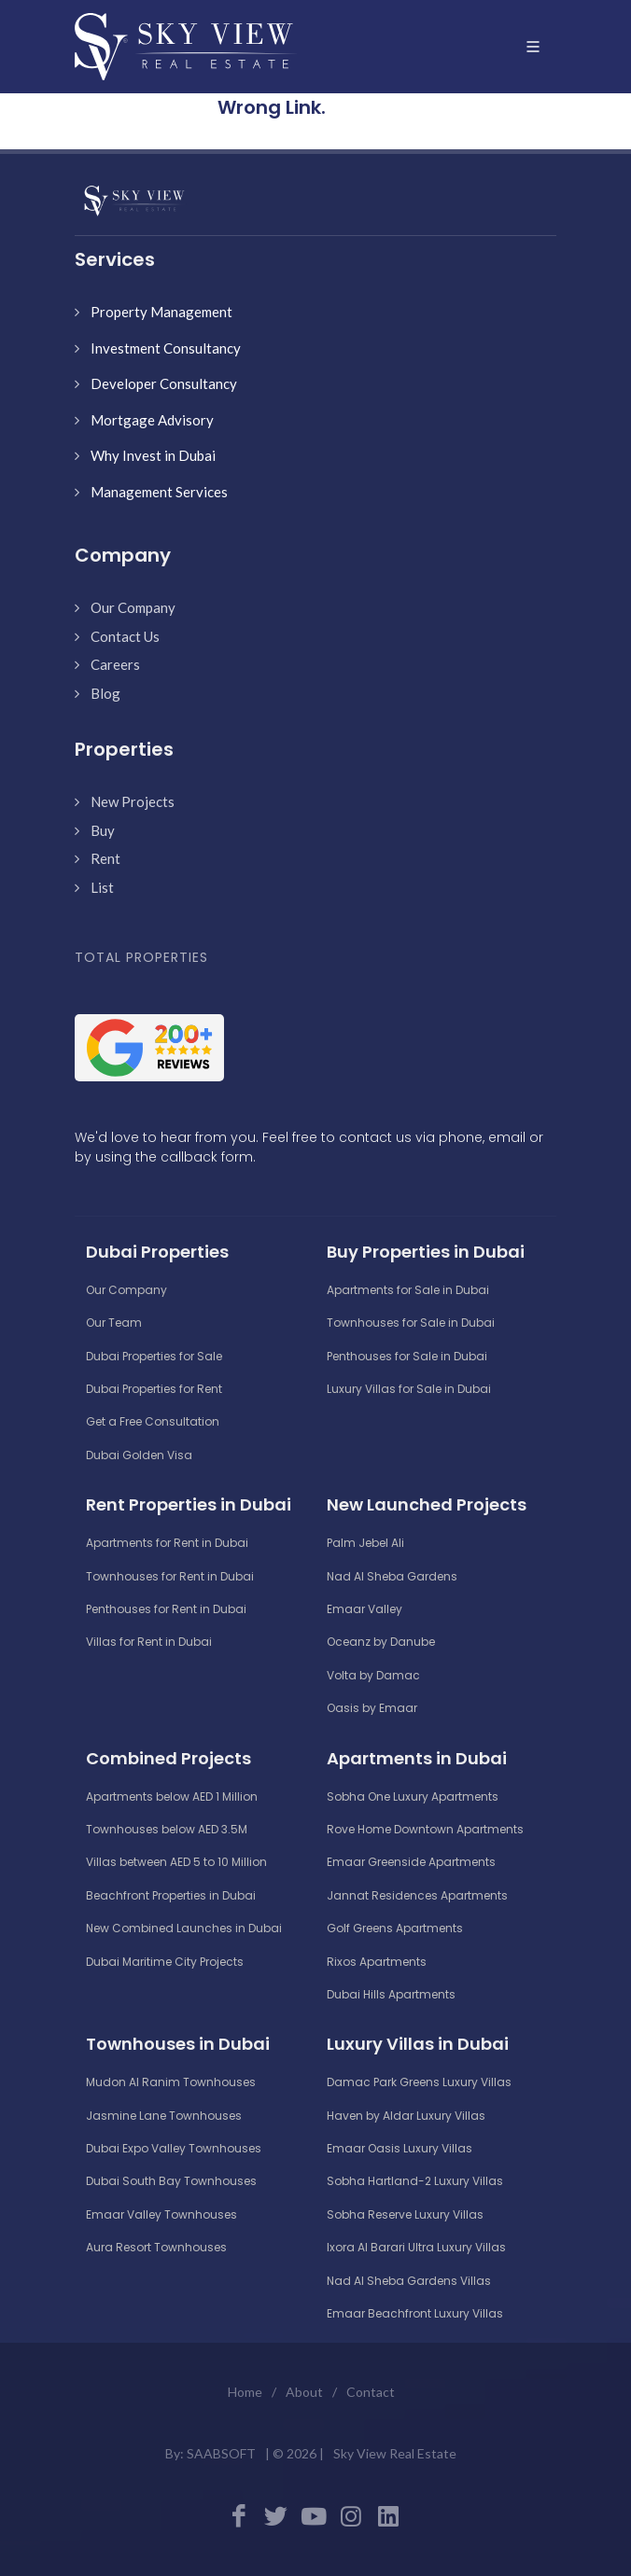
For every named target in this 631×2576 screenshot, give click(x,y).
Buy (103, 830)
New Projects (133, 801)
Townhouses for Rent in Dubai (170, 1576)
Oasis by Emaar (372, 1708)
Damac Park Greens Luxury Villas (419, 2082)
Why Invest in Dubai (153, 455)
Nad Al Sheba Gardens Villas (409, 2281)
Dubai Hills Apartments (391, 1994)
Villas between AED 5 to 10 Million (176, 1862)
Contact (370, 2392)
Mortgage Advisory (152, 419)
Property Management (161, 311)
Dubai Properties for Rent (154, 1389)
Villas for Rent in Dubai (149, 1642)
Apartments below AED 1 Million (172, 1796)
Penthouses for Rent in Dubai (166, 1609)
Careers (115, 664)
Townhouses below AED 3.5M (166, 1829)
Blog (105, 693)
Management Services (159, 491)
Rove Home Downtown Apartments (425, 1829)
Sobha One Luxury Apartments (412, 1796)
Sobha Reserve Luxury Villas (405, 2214)
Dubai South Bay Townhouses (171, 2181)
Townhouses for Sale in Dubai (411, 1322)
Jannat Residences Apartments (417, 1895)
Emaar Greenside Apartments (411, 1862)
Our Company (133, 607)
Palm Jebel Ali (365, 1543)
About (304, 2392)
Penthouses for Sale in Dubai (407, 1356)
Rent (105, 858)
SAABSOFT (221, 2453)
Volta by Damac (373, 1675)
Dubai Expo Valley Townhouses (173, 2148)
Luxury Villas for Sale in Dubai (409, 1389)
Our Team (114, 1322)
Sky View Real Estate (394, 2453)
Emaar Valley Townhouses (161, 2214)
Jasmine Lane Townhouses (164, 2115)
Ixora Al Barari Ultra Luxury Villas (416, 2247)
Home (245, 2392)
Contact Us (125, 636)
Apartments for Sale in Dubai (408, 1290)
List (102, 887)
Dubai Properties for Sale (154, 1356)
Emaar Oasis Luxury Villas (399, 2148)
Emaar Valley (364, 1609)
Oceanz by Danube (381, 1642)
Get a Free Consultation (152, 1421)
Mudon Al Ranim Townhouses (171, 2082)
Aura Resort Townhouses (156, 2247)
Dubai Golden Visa (139, 1455)
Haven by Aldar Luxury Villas (406, 2115)
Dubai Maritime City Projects (165, 1962)
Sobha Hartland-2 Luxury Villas (415, 2181)
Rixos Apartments (377, 1962)
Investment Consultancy (166, 348)
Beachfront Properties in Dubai (171, 1895)
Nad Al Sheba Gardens (392, 1576)
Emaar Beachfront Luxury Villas (415, 2313)
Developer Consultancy (164, 383)
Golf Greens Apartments (395, 1928)
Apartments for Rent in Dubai (167, 1543)
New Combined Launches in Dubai (184, 1928)
